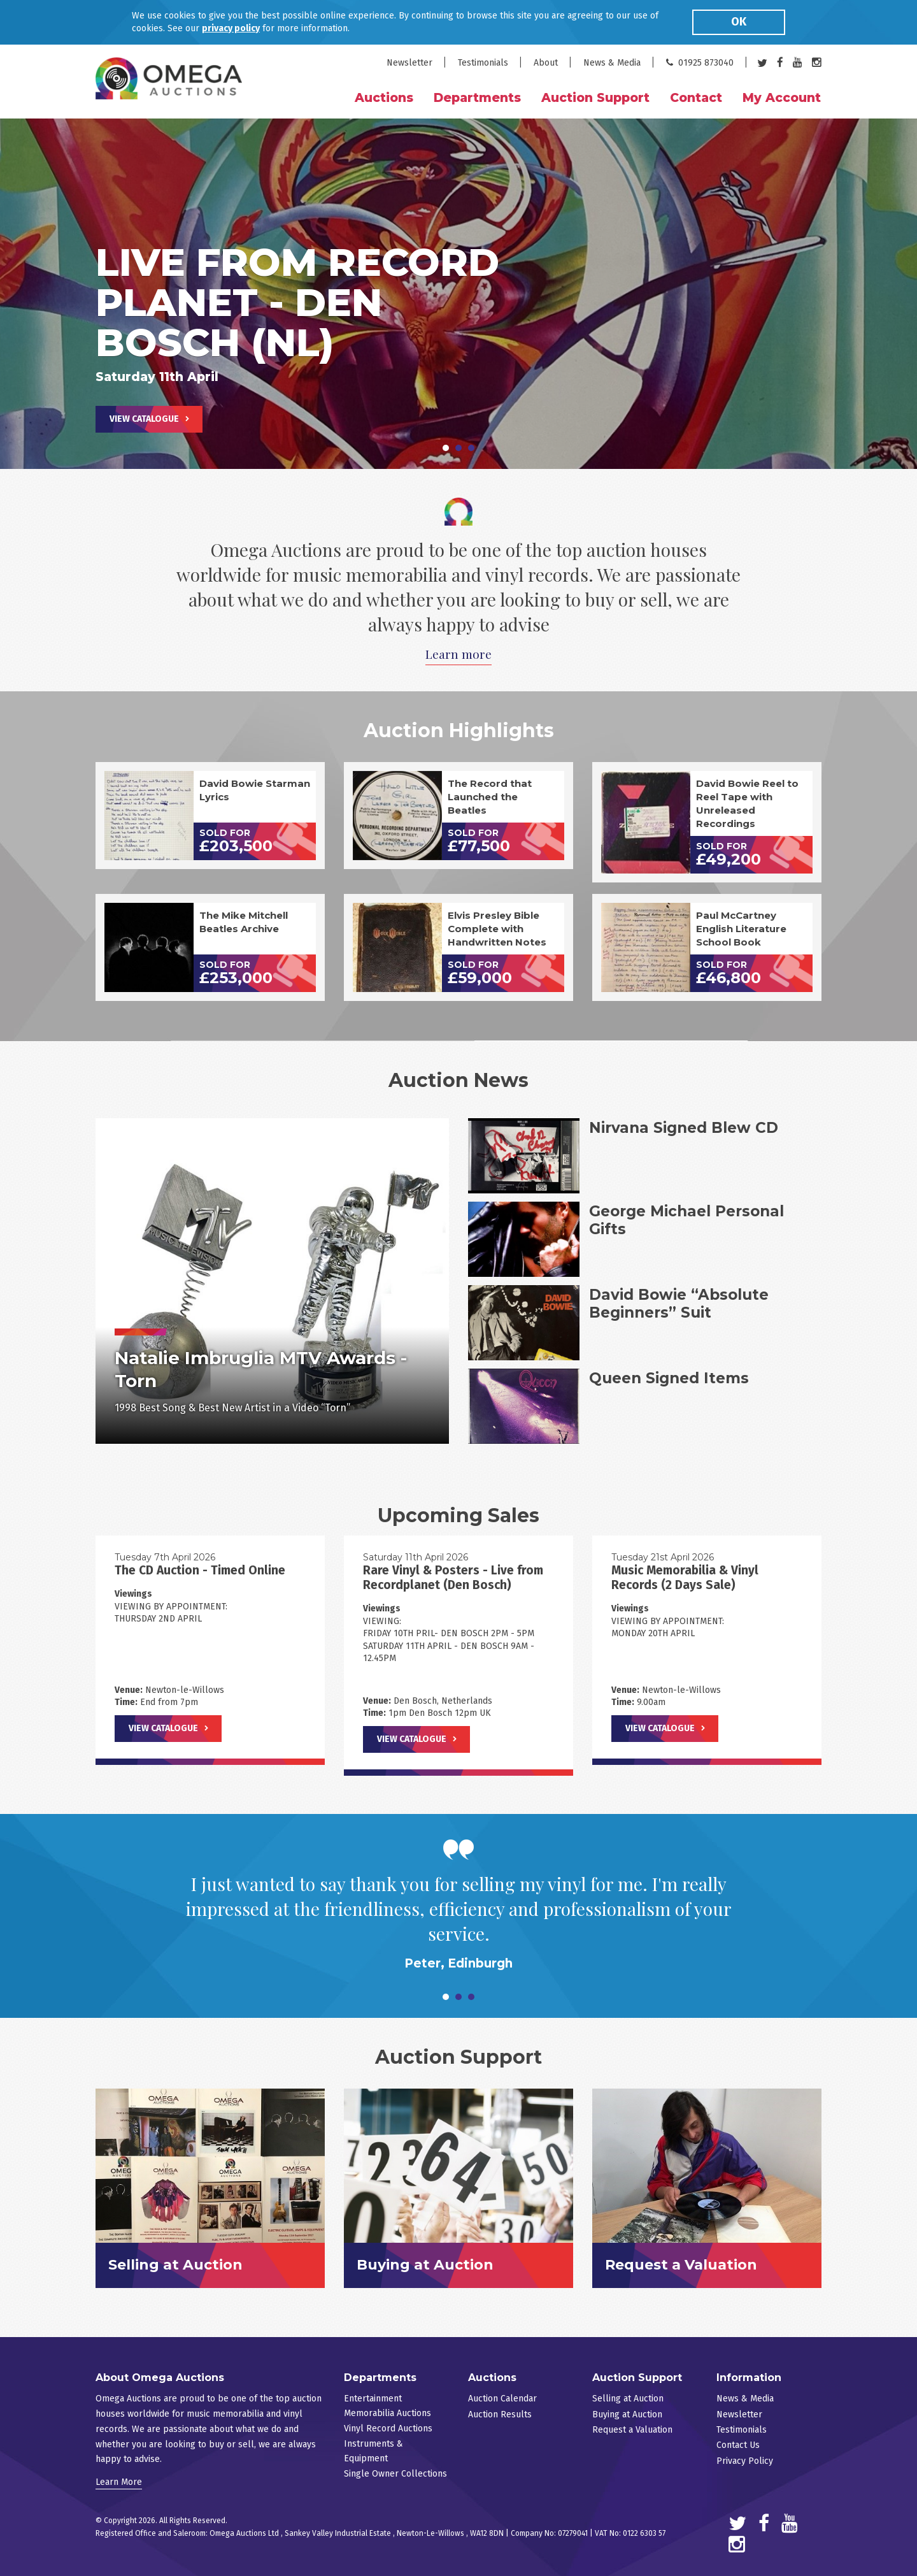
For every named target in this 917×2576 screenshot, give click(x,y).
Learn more (458, 653)
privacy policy (231, 28)
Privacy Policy (744, 2461)
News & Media (612, 62)
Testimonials (483, 62)
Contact (696, 97)
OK (738, 22)
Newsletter (409, 62)
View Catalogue (144, 419)
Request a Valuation (632, 2429)
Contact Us (738, 2445)
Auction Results (500, 2414)
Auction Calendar (502, 2398)
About (546, 62)
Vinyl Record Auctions (388, 2428)
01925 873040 (700, 62)
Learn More (119, 2482)
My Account (782, 97)
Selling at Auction (628, 2398)
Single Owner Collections (395, 2473)
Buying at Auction (627, 2414)
